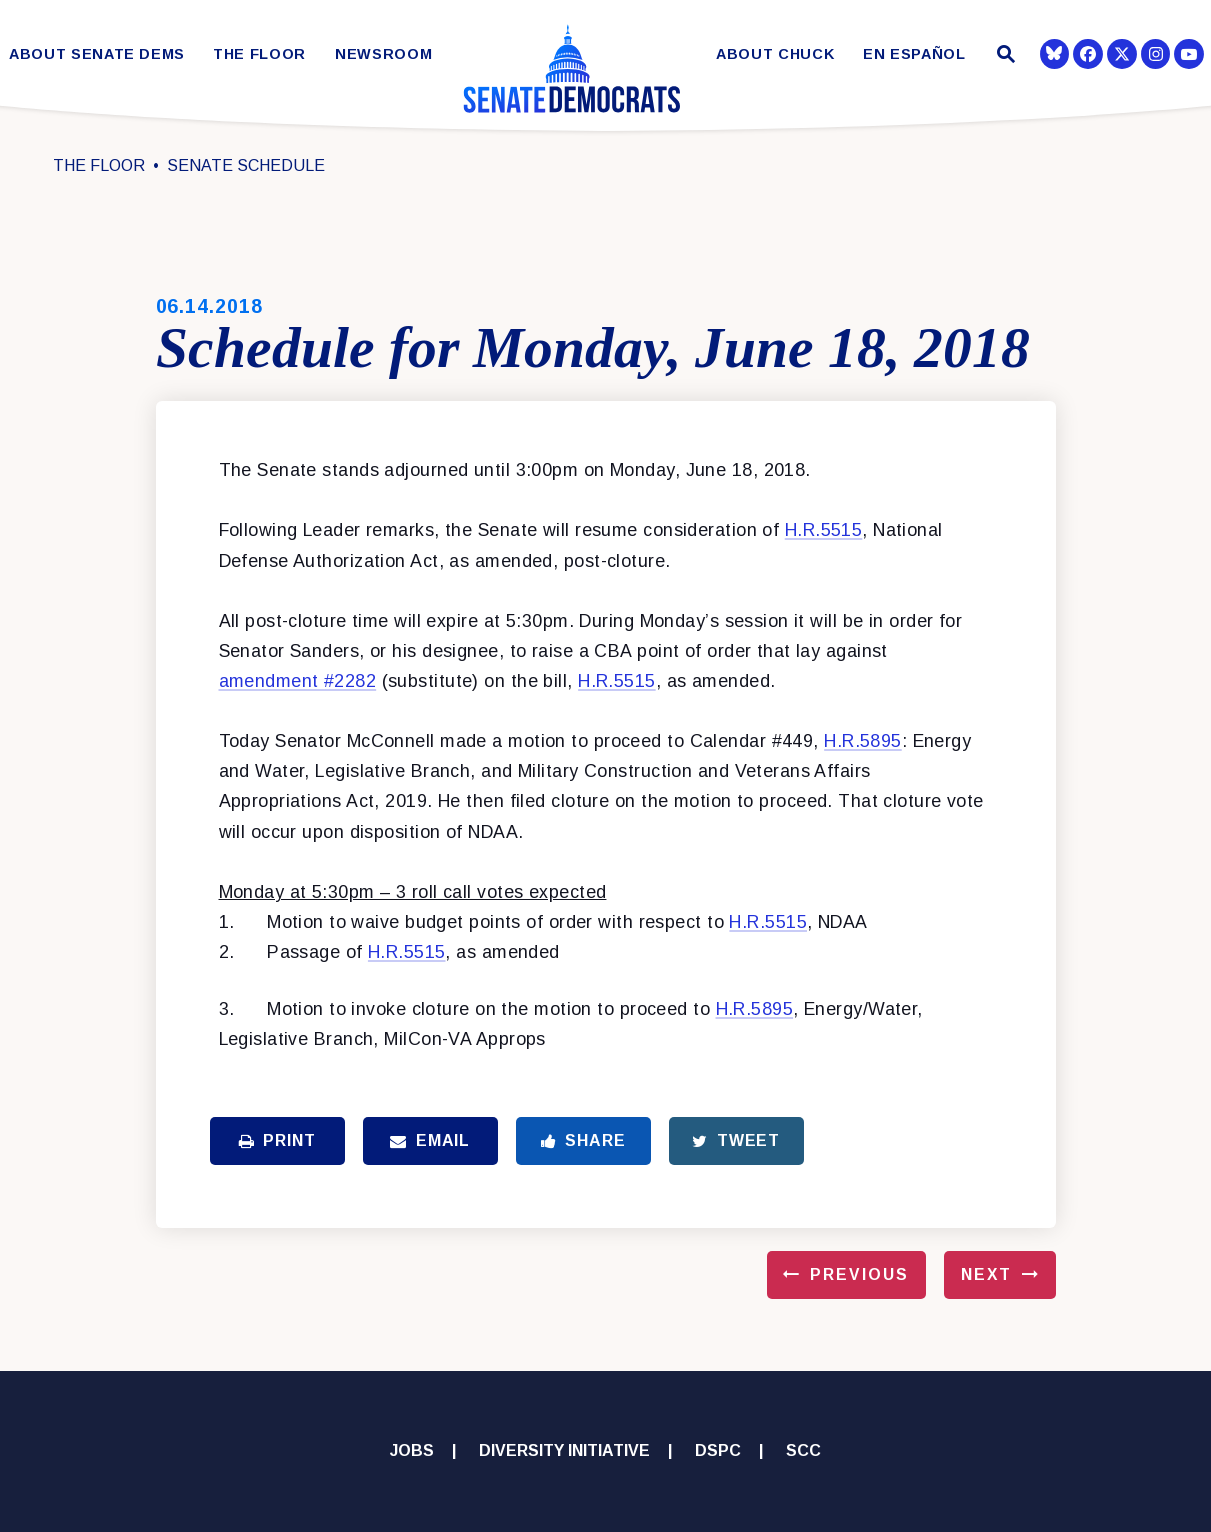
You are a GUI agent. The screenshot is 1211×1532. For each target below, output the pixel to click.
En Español (914, 54)
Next (986, 1274)
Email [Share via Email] (430, 1140)
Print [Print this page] (277, 1140)
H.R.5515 (824, 530)
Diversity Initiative (564, 1450)
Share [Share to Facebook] (583, 1140)
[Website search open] (1003, 56)
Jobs (412, 1450)
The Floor (259, 54)
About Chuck (775, 54)
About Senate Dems (97, 54)
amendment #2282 (298, 681)
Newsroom (383, 54)
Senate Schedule (246, 165)
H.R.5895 (863, 741)
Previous (859, 1274)
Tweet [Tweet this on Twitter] (736, 1140)
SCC (803, 1450)
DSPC (718, 1450)
